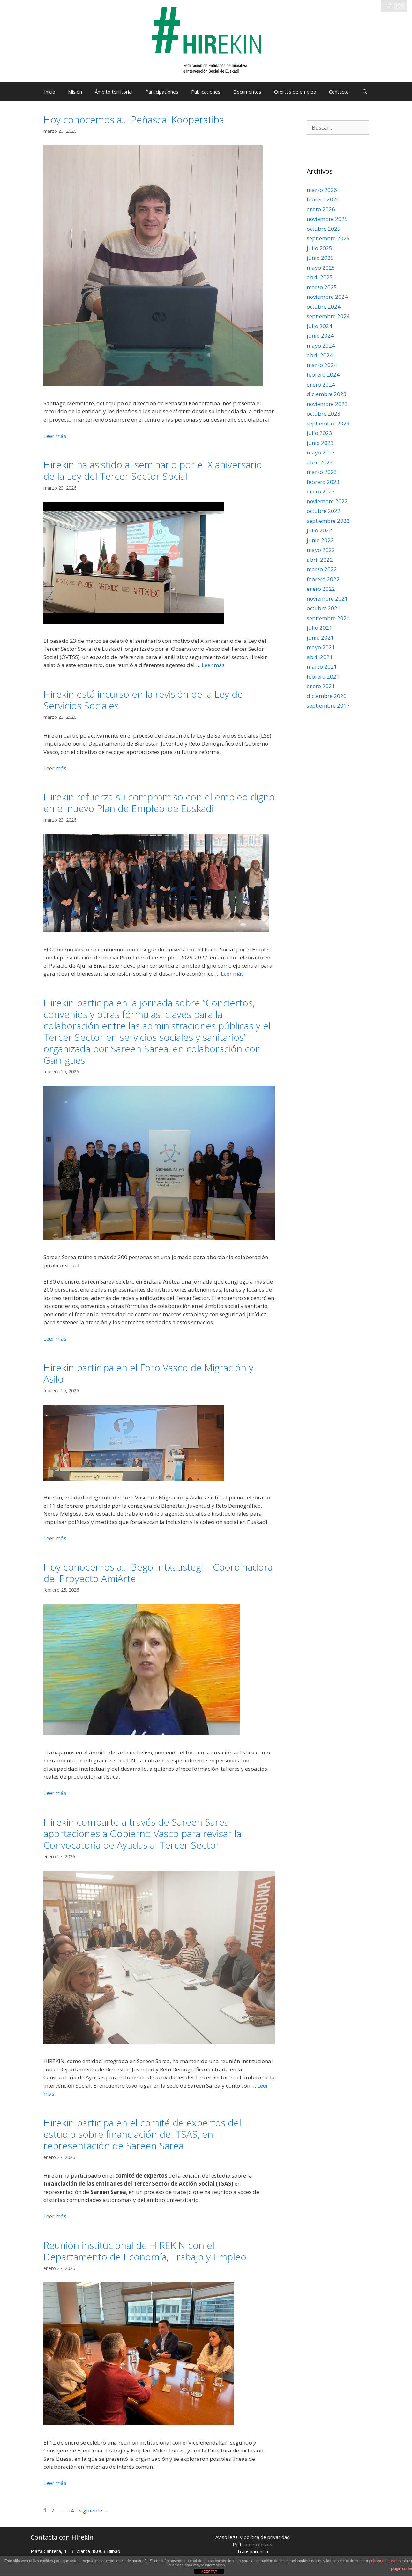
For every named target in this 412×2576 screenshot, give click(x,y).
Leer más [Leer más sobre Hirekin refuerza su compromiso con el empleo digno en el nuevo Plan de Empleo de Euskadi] (232, 973)
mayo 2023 (321, 452)
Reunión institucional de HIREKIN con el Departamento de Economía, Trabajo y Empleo (144, 2251)
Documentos (247, 91)
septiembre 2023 (328, 423)
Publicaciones (206, 91)
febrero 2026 (323, 199)
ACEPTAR (209, 2571)
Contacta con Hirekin (62, 2537)
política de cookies (385, 2561)
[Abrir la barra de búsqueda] (364, 91)
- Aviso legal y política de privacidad (251, 2537)
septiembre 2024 (328, 316)
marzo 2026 (322, 189)
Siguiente (94, 2510)
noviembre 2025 (327, 218)
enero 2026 (321, 209)
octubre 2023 (324, 413)
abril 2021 (320, 657)
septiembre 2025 (328, 238)
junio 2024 (320, 335)
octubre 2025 (324, 228)
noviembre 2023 (327, 404)
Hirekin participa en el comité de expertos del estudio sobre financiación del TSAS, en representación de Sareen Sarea (142, 2134)
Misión (75, 91)
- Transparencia (251, 2551)
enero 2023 (321, 491)
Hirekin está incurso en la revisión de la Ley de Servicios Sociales (143, 699)
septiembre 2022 (328, 520)
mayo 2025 (321, 267)
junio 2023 (320, 443)
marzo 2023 (322, 472)
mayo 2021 (321, 647)
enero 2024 (321, 384)
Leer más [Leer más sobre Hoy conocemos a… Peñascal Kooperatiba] (54, 435)
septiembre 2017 (328, 705)
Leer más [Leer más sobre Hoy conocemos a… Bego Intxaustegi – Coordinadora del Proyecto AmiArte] (54, 1793)
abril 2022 (320, 559)
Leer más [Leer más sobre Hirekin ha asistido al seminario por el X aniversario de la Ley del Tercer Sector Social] (213, 665)
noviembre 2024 (327, 296)
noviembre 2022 (327, 501)
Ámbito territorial (113, 91)
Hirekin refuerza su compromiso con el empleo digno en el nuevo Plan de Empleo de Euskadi (159, 802)
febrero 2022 (323, 579)
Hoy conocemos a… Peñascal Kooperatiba (133, 119)
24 (71, 2510)
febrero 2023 (323, 481)
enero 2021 (321, 686)
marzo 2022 (322, 569)
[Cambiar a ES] (399, 6)
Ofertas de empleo (295, 91)
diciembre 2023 (327, 394)
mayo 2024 (321, 345)
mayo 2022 (321, 549)
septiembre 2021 (328, 618)
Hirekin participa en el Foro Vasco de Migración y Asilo (148, 1373)
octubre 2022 (324, 510)
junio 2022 (320, 540)
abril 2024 (320, 355)
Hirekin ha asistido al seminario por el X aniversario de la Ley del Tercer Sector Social (152, 470)
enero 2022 (321, 588)
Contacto (339, 91)
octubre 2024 (324, 306)
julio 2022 (319, 530)
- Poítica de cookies (250, 2544)
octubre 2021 (324, 608)
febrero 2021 (323, 676)
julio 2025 (319, 248)
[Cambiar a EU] (389, 6)
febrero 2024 (323, 374)
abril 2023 (320, 462)
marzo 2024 (322, 365)
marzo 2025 (322, 287)
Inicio (49, 91)
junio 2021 (320, 637)
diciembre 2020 (327, 696)
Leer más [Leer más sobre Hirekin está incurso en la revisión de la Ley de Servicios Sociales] (54, 768)
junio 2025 (320, 257)
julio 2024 (319, 326)
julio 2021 (319, 627)
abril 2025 (320, 277)
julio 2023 (319, 433)
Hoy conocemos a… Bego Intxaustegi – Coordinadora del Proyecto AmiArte (158, 1572)
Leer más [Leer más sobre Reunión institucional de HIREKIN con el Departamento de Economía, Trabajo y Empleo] (54, 2483)
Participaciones (161, 91)
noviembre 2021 (327, 598)
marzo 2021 (322, 666)
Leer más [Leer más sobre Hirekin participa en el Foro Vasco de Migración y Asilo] (54, 1538)
